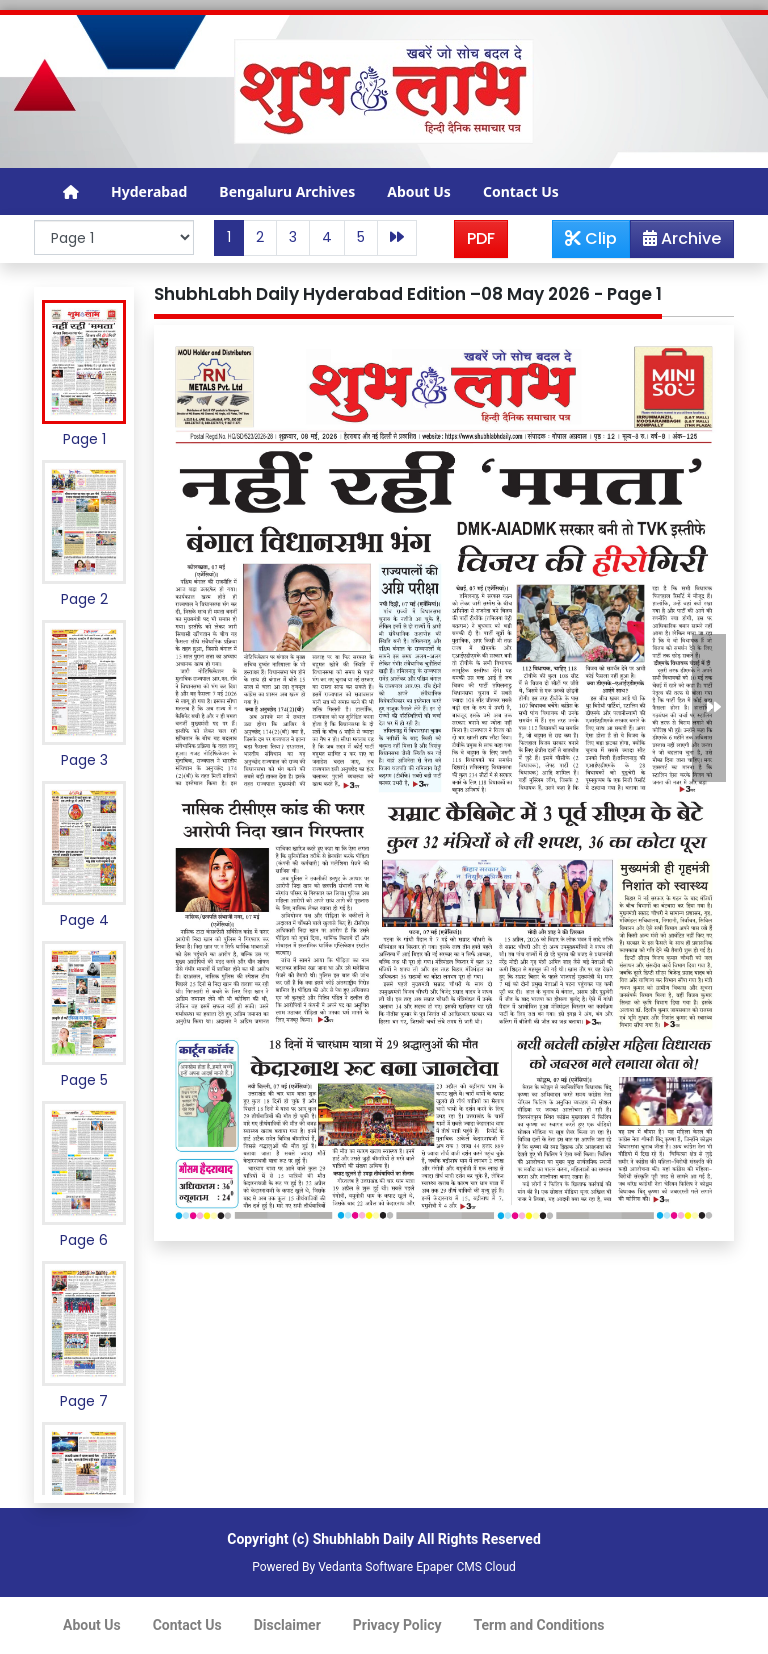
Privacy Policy (397, 1625)
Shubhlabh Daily (363, 1539)
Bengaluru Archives (287, 191)
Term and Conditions (539, 1625)
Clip (591, 238)
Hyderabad (149, 191)
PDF (481, 238)
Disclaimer (287, 1625)
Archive (676, 242)
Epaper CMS (449, 1567)
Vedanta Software (365, 1567)
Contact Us (521, 191)
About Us (419, 191)
